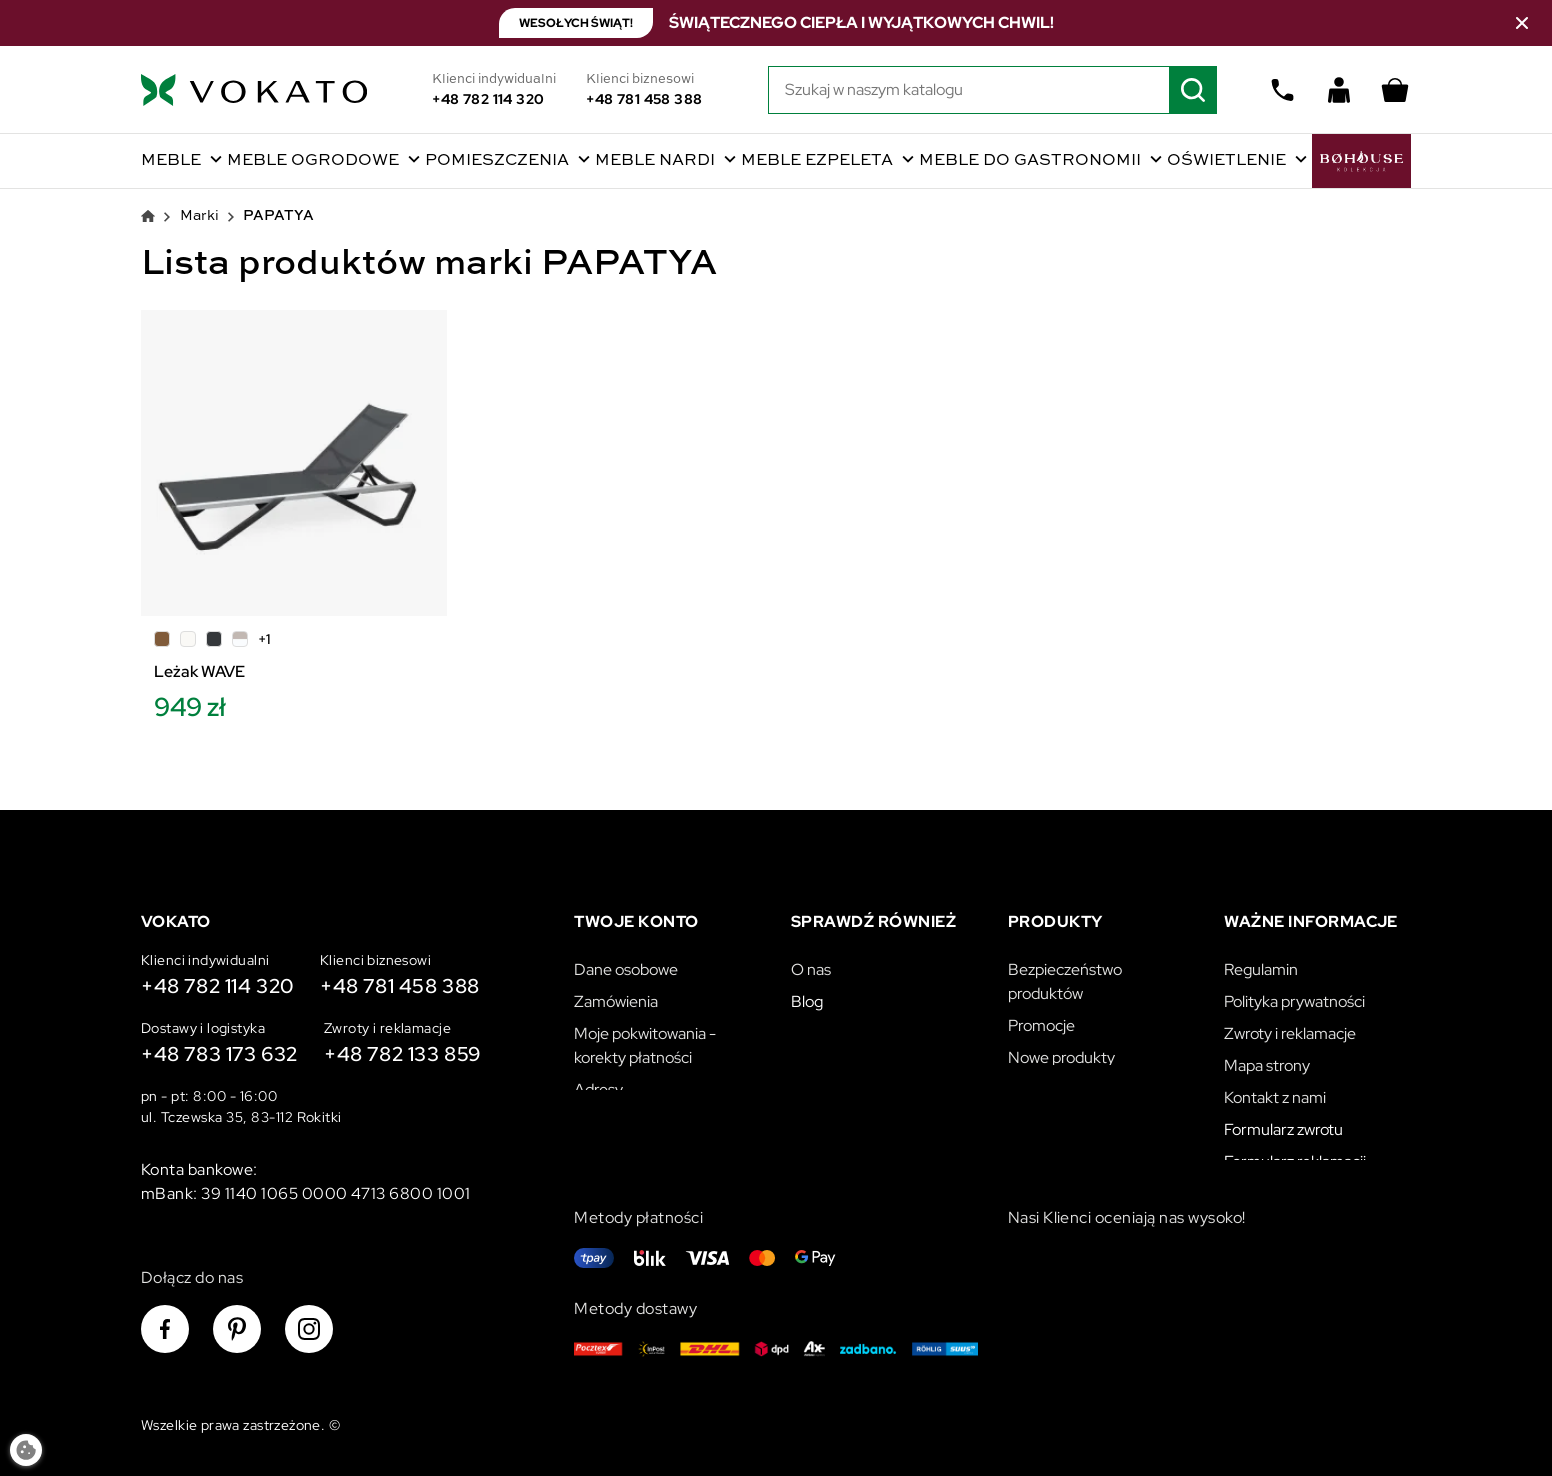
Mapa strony (1267, 1057)
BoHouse (1361, 161)
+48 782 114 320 (488, 99)
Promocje (1041, 1017)
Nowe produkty (1061, 1049)
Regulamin (1261, 961)
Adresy (598, 1081)
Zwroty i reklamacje (1290, 1025)
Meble (173, 161)
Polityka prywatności (1294, 993)
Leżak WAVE (199, 671)
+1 (264, 639)
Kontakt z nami (1275, 1089)
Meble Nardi (657, 161)
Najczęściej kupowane (1084, 1081)
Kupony (600, 1113)
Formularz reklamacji (1295, 1153)
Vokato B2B (833, 1025)
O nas (811, 961)
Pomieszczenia (499, 161)
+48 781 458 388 (644, 99)
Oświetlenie (1228, 161)
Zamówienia (616, 993)
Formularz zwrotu (1283, 1121)
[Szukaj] (993, 90)
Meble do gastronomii (1032, 161)
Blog (807, 993)
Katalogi (1036, 1113)
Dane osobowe (626, 961)
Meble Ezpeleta (819, 161)
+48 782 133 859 (402, 1054)
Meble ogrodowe (315, 161)
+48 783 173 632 (219, 1054)
